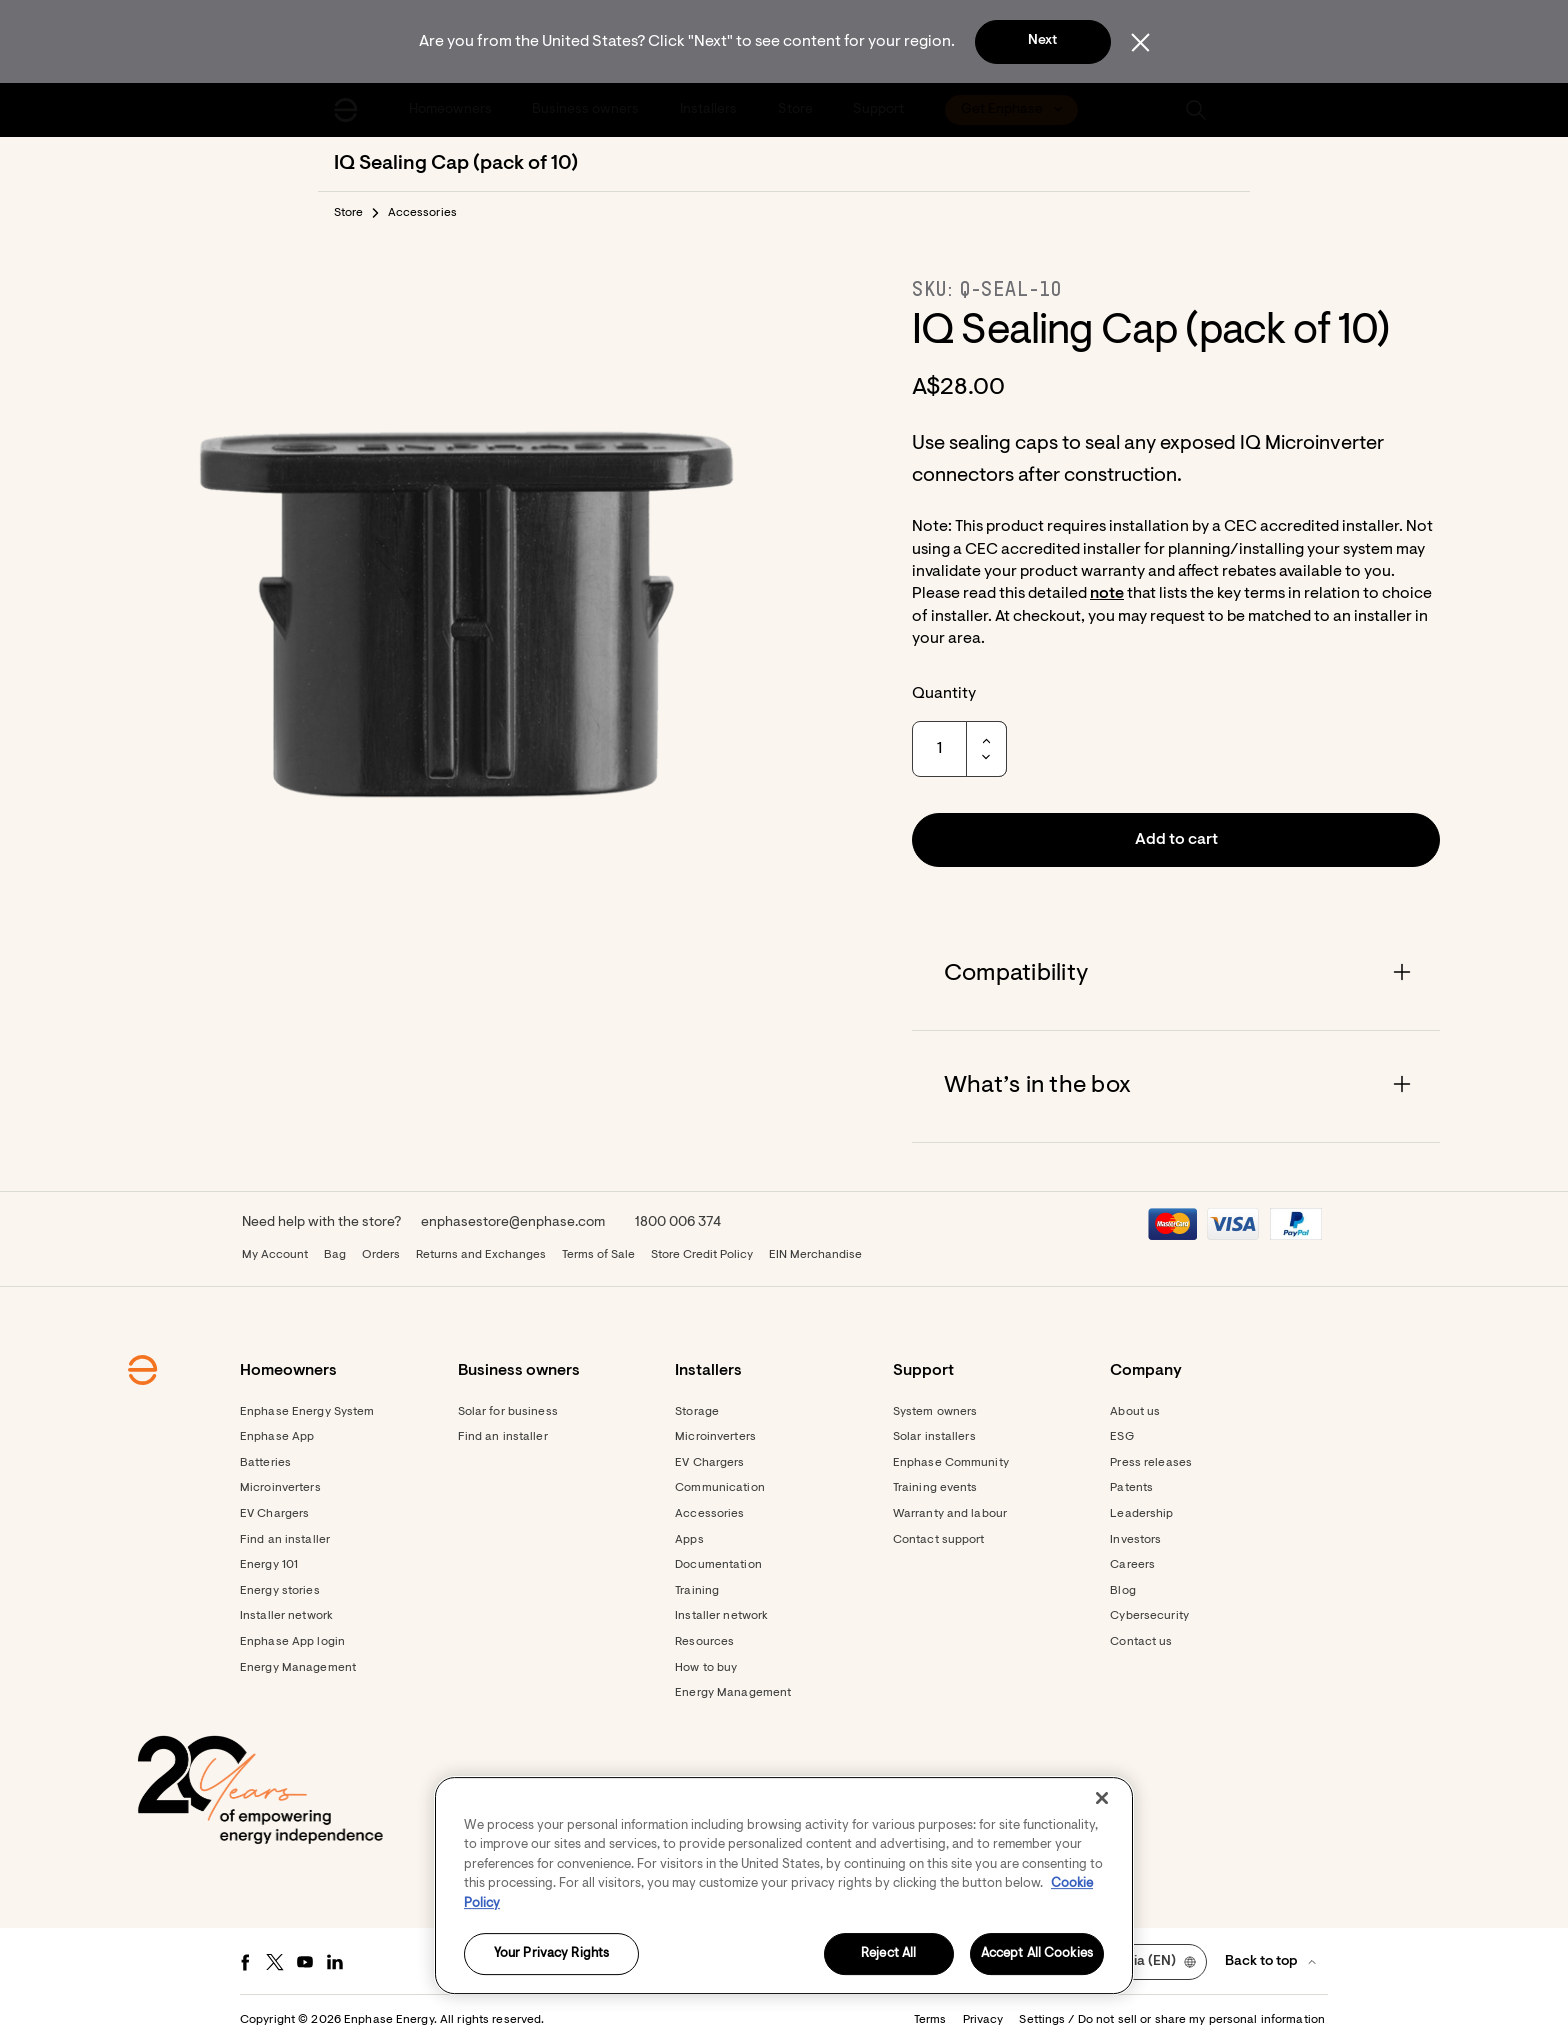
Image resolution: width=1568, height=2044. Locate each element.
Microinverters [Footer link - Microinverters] (280, 1488)
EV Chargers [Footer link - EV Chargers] (274, 1514)
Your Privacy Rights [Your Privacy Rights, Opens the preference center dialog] (551, 1954)
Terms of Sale (598, 1255)
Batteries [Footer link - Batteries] (265, 1463)
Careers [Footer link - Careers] (1132, 1565)
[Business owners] (588, 110)
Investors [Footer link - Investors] (1135, 1540)
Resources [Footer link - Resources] (704, 1642)
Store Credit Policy (702, 1255)
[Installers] (710, 110)
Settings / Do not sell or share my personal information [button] (1172, 2020)
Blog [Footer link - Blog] (1122, 1591)
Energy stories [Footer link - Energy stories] (280, 1591)
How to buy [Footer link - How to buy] (706, 1668)
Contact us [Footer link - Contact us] (1141, 1642)
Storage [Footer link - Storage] (697, 1412)
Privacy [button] (983, 2020)
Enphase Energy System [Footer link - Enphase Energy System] (307, 1412)
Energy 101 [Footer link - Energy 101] (269, 1565)
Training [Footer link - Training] (697, 1591)
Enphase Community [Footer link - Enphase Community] (951, 1463)
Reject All (888, 1954)
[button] (1196, 110)
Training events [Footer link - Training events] (935, 1488)
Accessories (422, 213)
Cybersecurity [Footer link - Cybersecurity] (1149, 1616)
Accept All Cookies (1037, 1954)
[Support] (880, 110)
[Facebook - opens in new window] (245, 1962)
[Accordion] (1176, 974)
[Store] (797, 110)
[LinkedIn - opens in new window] (335, 1962)
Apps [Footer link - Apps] (689, 1540)
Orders (381, 1255)
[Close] (1102, 1798)
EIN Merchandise (815, 1255)
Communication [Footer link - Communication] (720, 1488)
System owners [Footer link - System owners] (935, 1412)
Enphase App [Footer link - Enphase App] (277, 1437)
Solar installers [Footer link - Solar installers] (934, 1437)
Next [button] (1042, 41)
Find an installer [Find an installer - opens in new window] (503, 1437)
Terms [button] (930, 2020)
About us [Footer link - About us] (1135, 1412)
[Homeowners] (452, 110)
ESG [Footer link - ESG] (1121, 1437)
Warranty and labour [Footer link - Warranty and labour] (950, 1514)
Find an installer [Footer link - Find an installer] (285, 1540)
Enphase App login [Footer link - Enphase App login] (292, 1642)
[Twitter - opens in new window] (275, 1962)
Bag (335, 1255)
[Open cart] (1127, 110)
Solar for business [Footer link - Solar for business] (508, 1412)
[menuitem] (452, 110)
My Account (275, 1255)
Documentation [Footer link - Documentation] (718, 1565)
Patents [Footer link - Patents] (1131, 1488)
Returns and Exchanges (481, 1255)
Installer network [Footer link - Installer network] (286, 1616)
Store (349, 213)
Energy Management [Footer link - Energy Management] (298, 1668)
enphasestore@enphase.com (513, 1223)
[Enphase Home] (346, 110)
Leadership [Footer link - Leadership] (1141, 1514)
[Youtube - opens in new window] (305, 1962)
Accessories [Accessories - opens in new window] (709, 1514)
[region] (784, 1885)
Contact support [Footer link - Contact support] (939, 1540)
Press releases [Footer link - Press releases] (1151, 1463)
